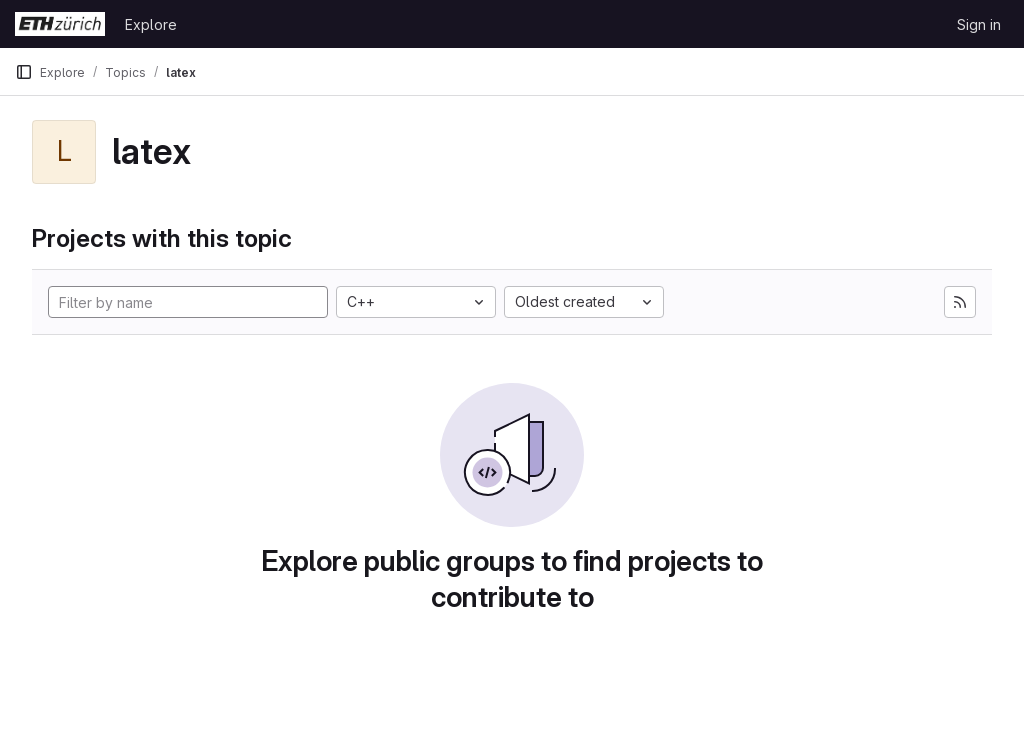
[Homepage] (60, 24)
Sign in (979, 24)
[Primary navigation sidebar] (24, 72)
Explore (151, 24)
